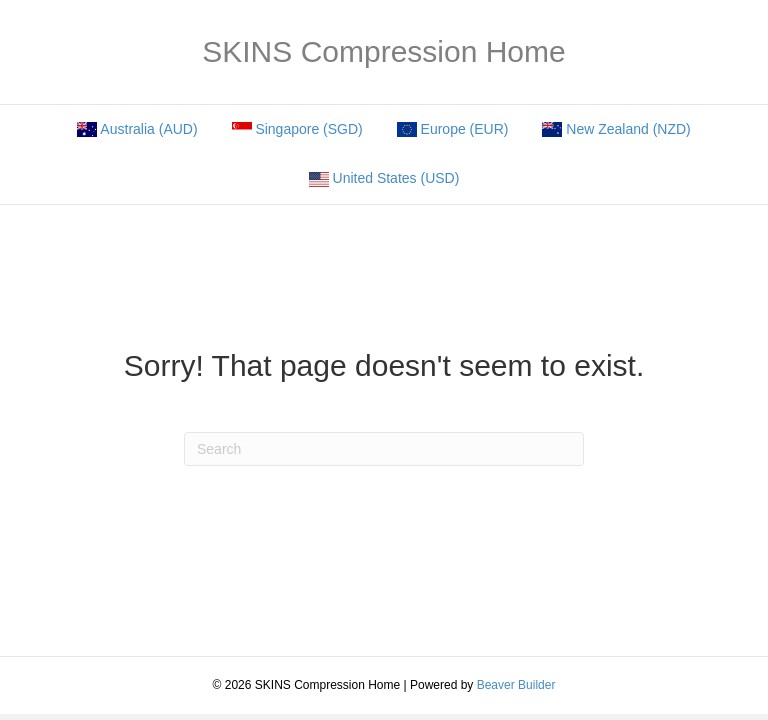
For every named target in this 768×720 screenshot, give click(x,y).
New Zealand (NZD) (616, 129)
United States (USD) (384, 178)
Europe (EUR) (453, 129)
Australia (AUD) (137, 129)
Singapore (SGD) (297, 129)
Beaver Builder (516, 685)
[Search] (384, 449)
